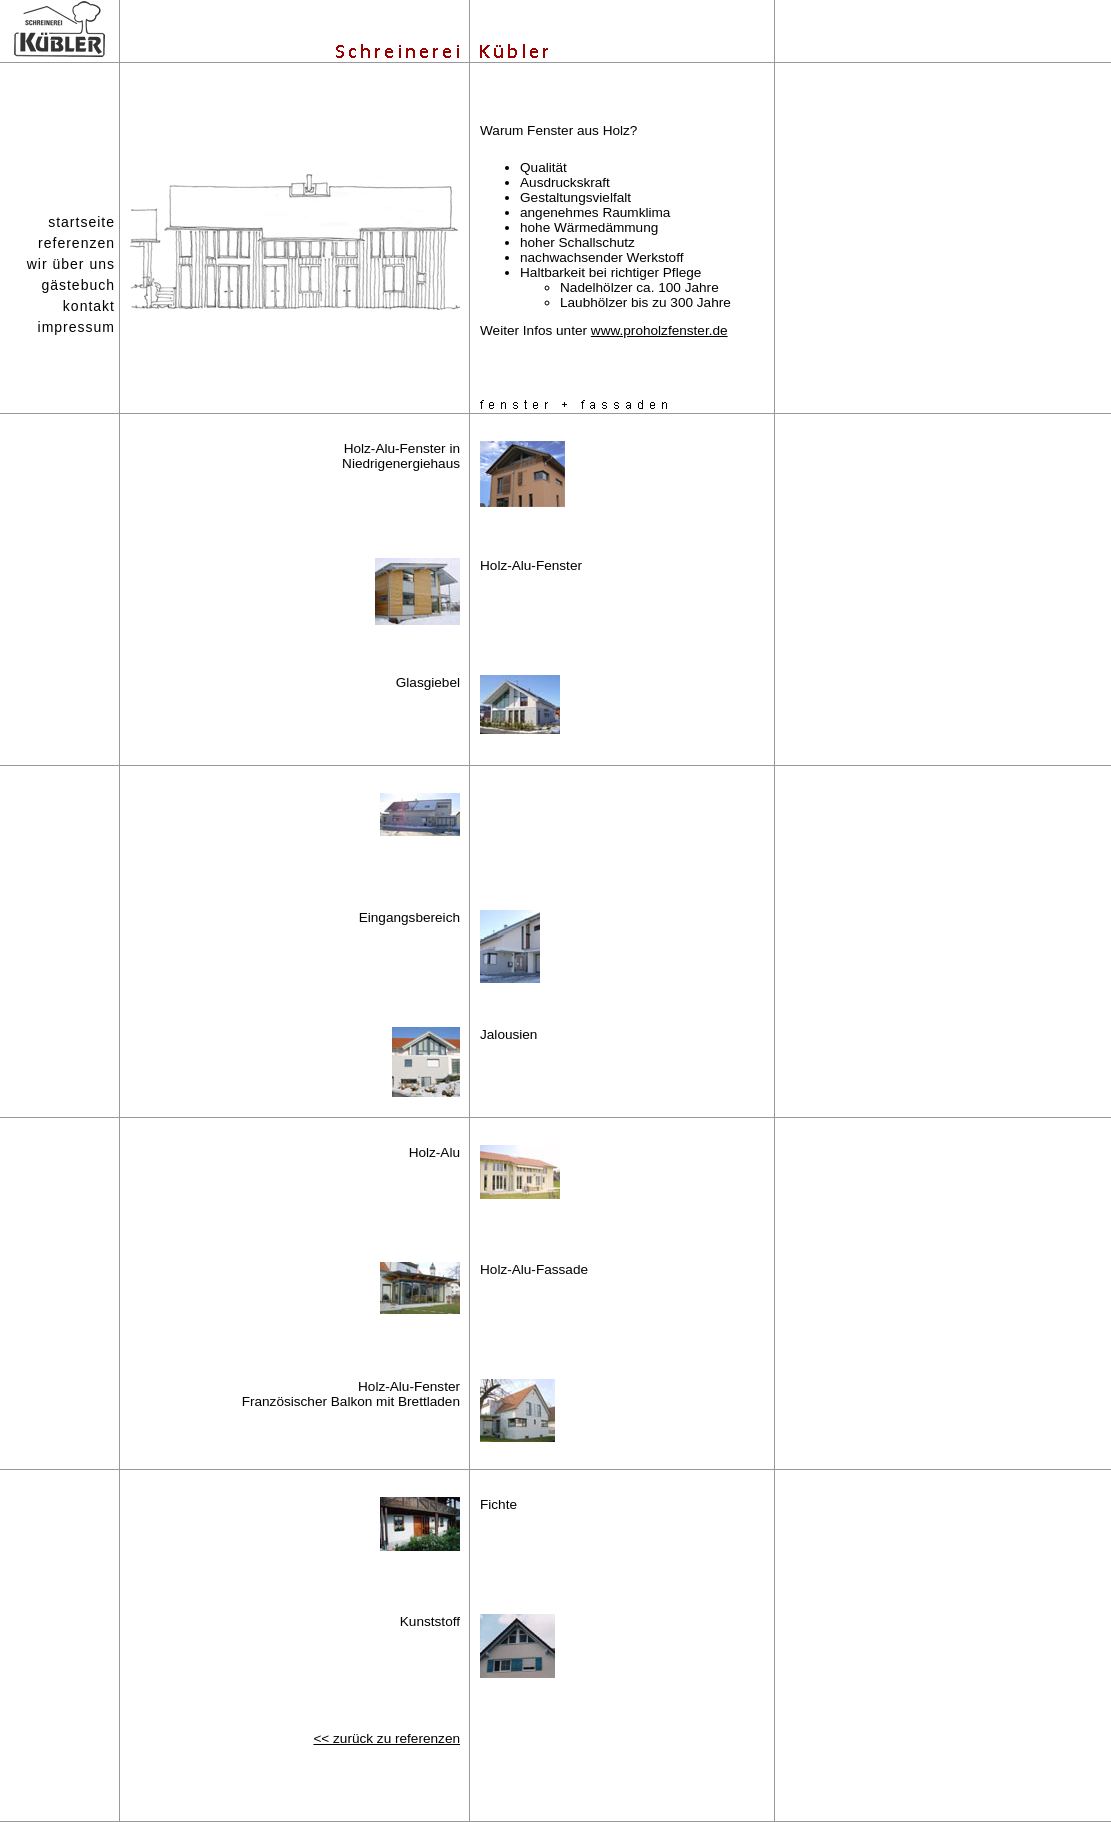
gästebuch (78, 285)
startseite (81, 222)
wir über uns (71, 264)
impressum (76, 327)
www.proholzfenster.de (659, 330)
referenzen (76, 243)
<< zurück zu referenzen (386, 1738)
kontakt (89, 306)
